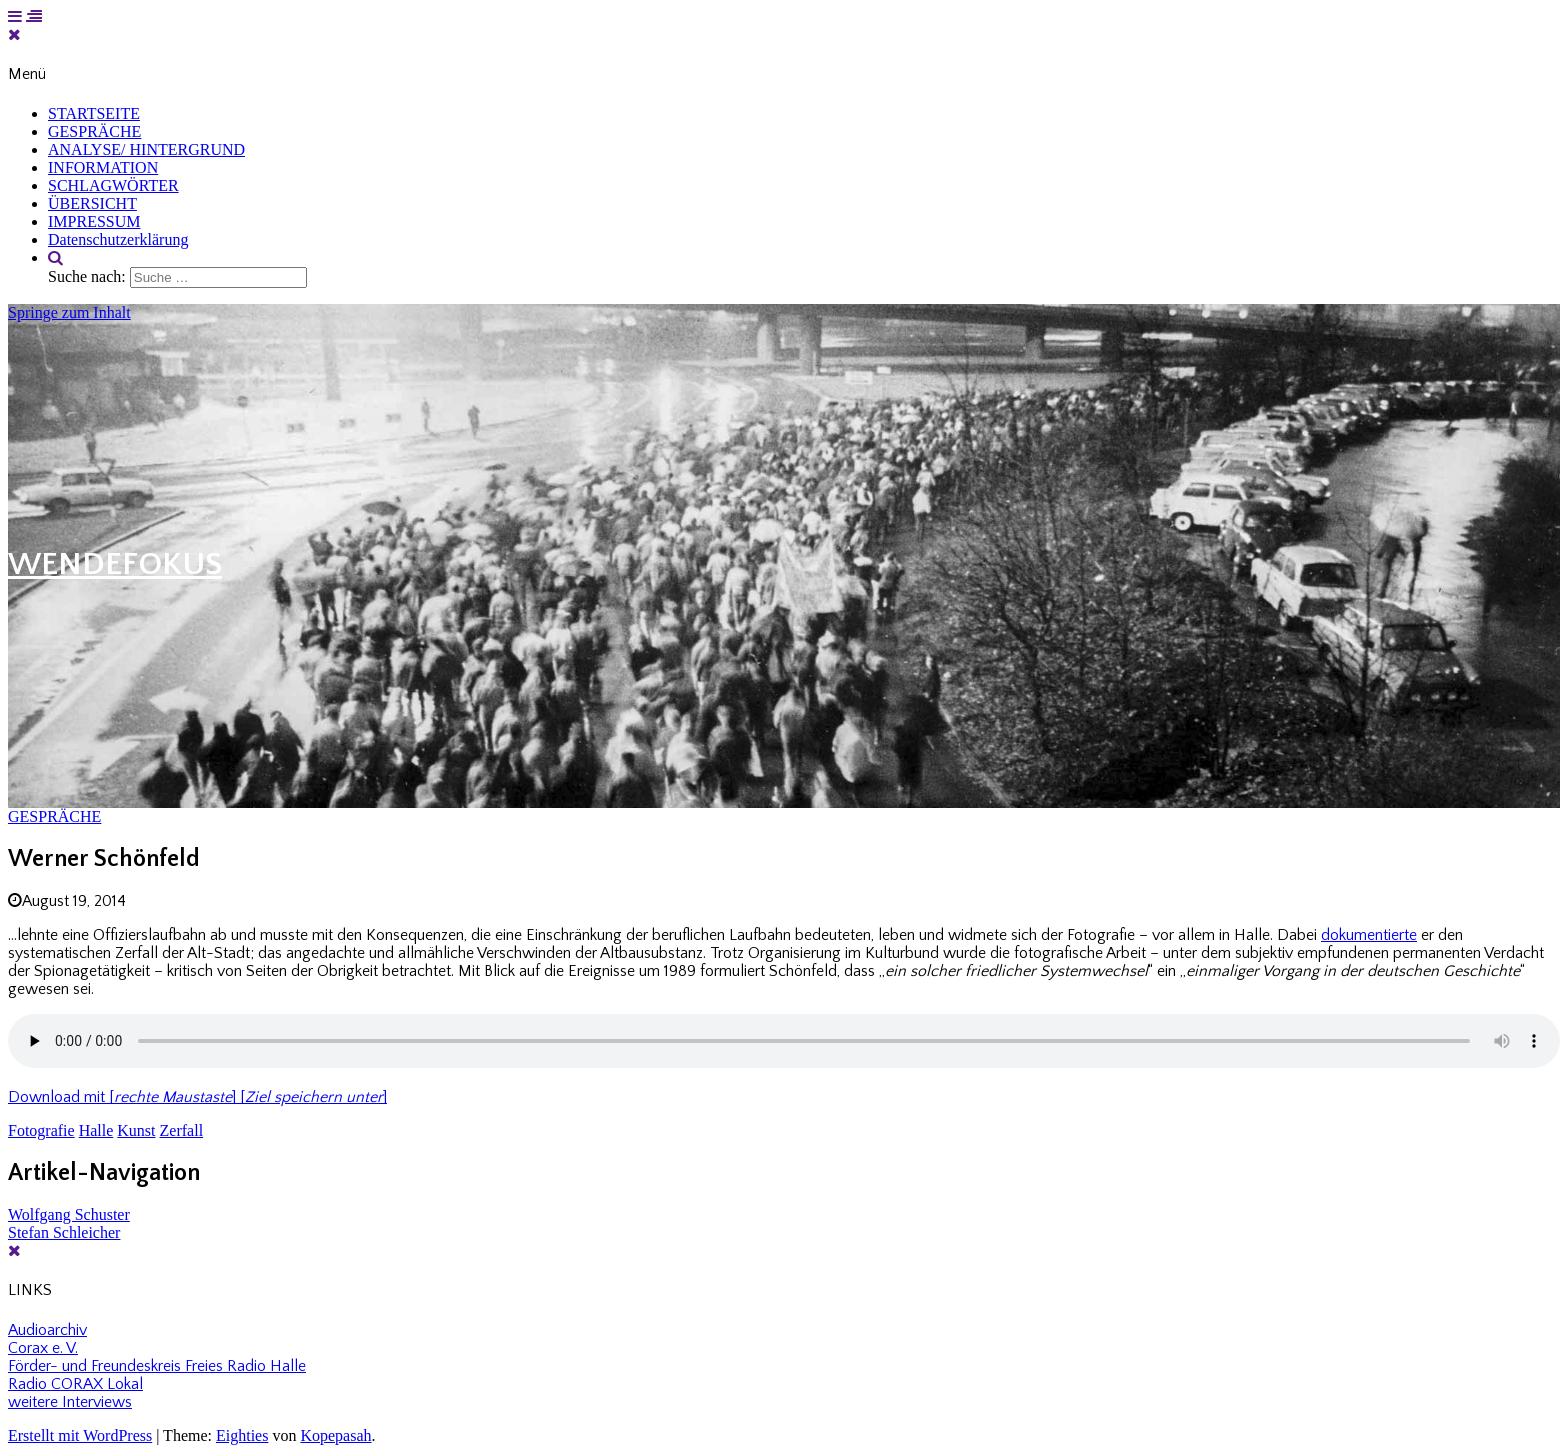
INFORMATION (103, 167)
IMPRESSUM (94, 221)
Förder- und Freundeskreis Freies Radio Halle (157, 1366)
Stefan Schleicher (64, 1232)
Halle (96, 1130)
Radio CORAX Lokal (75, 1384)
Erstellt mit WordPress (80, 1435)
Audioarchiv (47, 1330)
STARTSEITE (94, 113)
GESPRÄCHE (94, 131)
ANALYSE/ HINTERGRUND (146, 149)
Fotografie (41, 1130)
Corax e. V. (43, 1348)
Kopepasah (335, 1435)
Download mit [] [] (197, 1097)
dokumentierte (1369, 935)
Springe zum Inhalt (69, 312)
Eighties (242, 1435)
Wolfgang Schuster (69, 1214)
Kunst (136, 1130)
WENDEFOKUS (115, 564)
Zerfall (182, 1130)
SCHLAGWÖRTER (113, 185)
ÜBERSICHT (92, 203)
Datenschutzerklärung (118, 239)
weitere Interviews (70, 1402)
